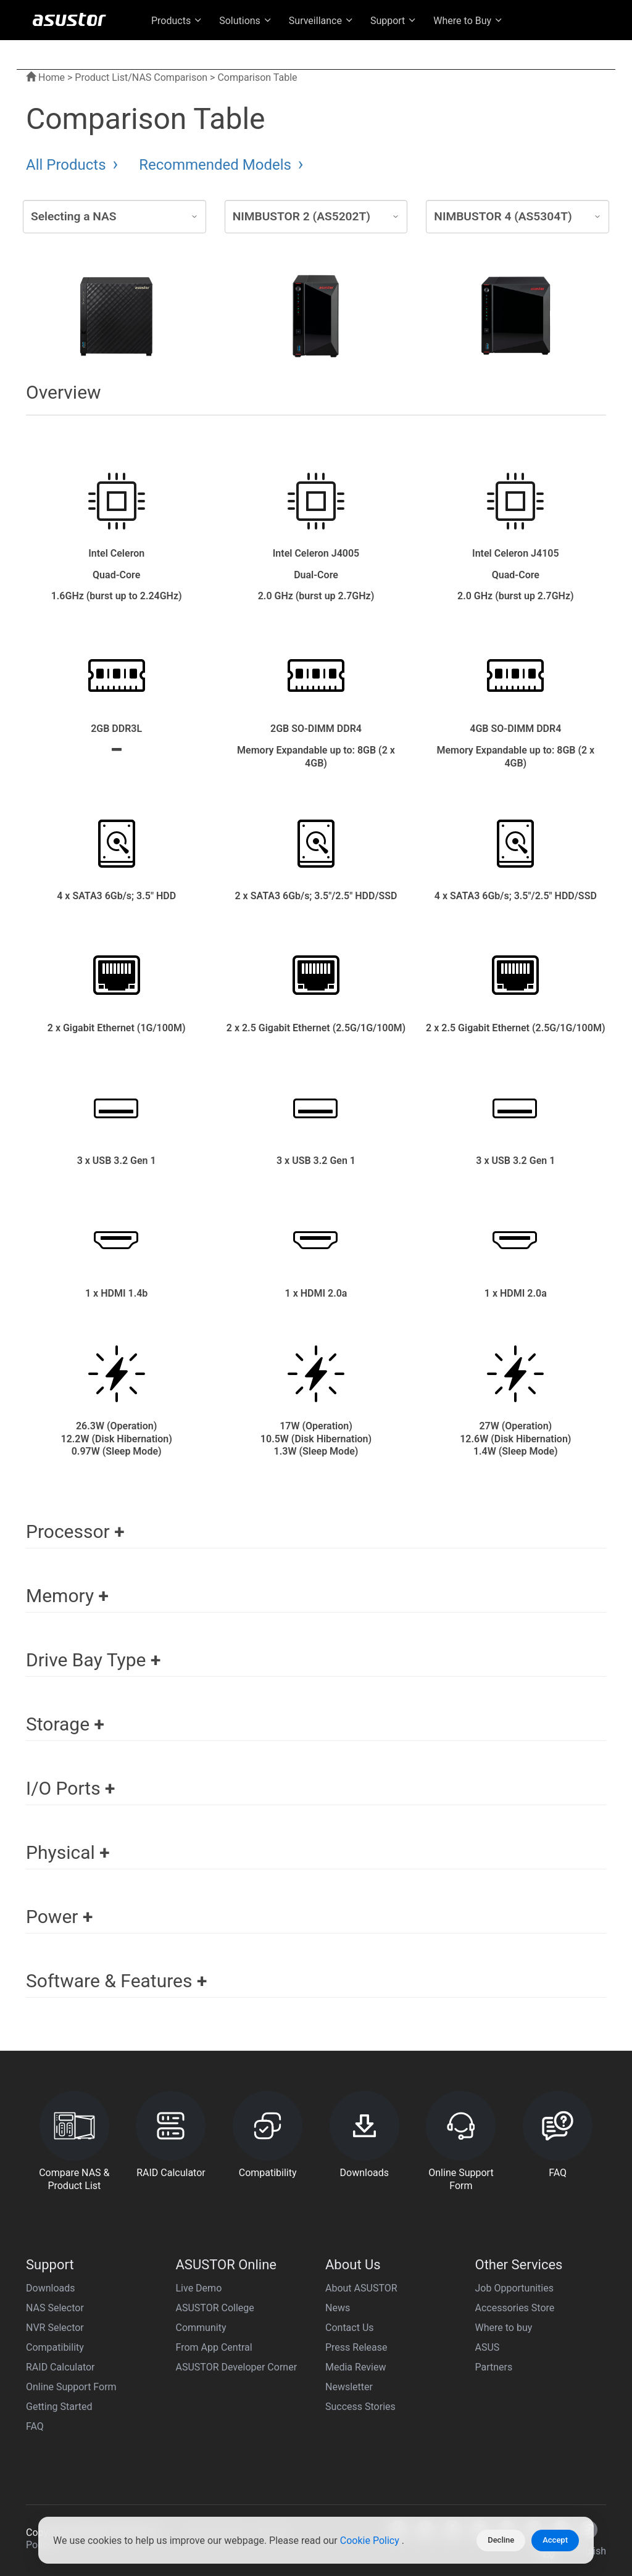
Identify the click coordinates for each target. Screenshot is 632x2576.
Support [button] (393, 21)
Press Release (356, 2347)
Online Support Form (71, 2387)
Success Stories (360, 2406)
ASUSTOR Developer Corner (236, 2367)
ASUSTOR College (215, 2308)
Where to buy (504, 2327)
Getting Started (59, 2406)
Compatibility (55, 2347)
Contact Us (349, 2327)
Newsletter (349, 2387)
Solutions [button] (246, 21)
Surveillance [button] (321, 21)
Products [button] (177, 21)
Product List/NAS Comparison (141, 77)
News (337, 2308)
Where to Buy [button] (468, 21)
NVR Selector (55, 2327)
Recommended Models (217, 164)
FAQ (35, 2426)
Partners (494, 2367)
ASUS (487, 2347)
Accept (555, 2540)
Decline (501, 2540)
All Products (68, 164)
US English (542, 50)
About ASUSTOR (361, 2288)
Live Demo (199, 2288)
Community (201, 2327)
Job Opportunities (514, 2288)
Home (45, 77)
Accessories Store (515, 2308)
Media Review (355, 2367)
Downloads (50, 2288)
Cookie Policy (371, 2540)
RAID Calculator (60, 2367)
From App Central (214, 2347)
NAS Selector (55, 2308)
